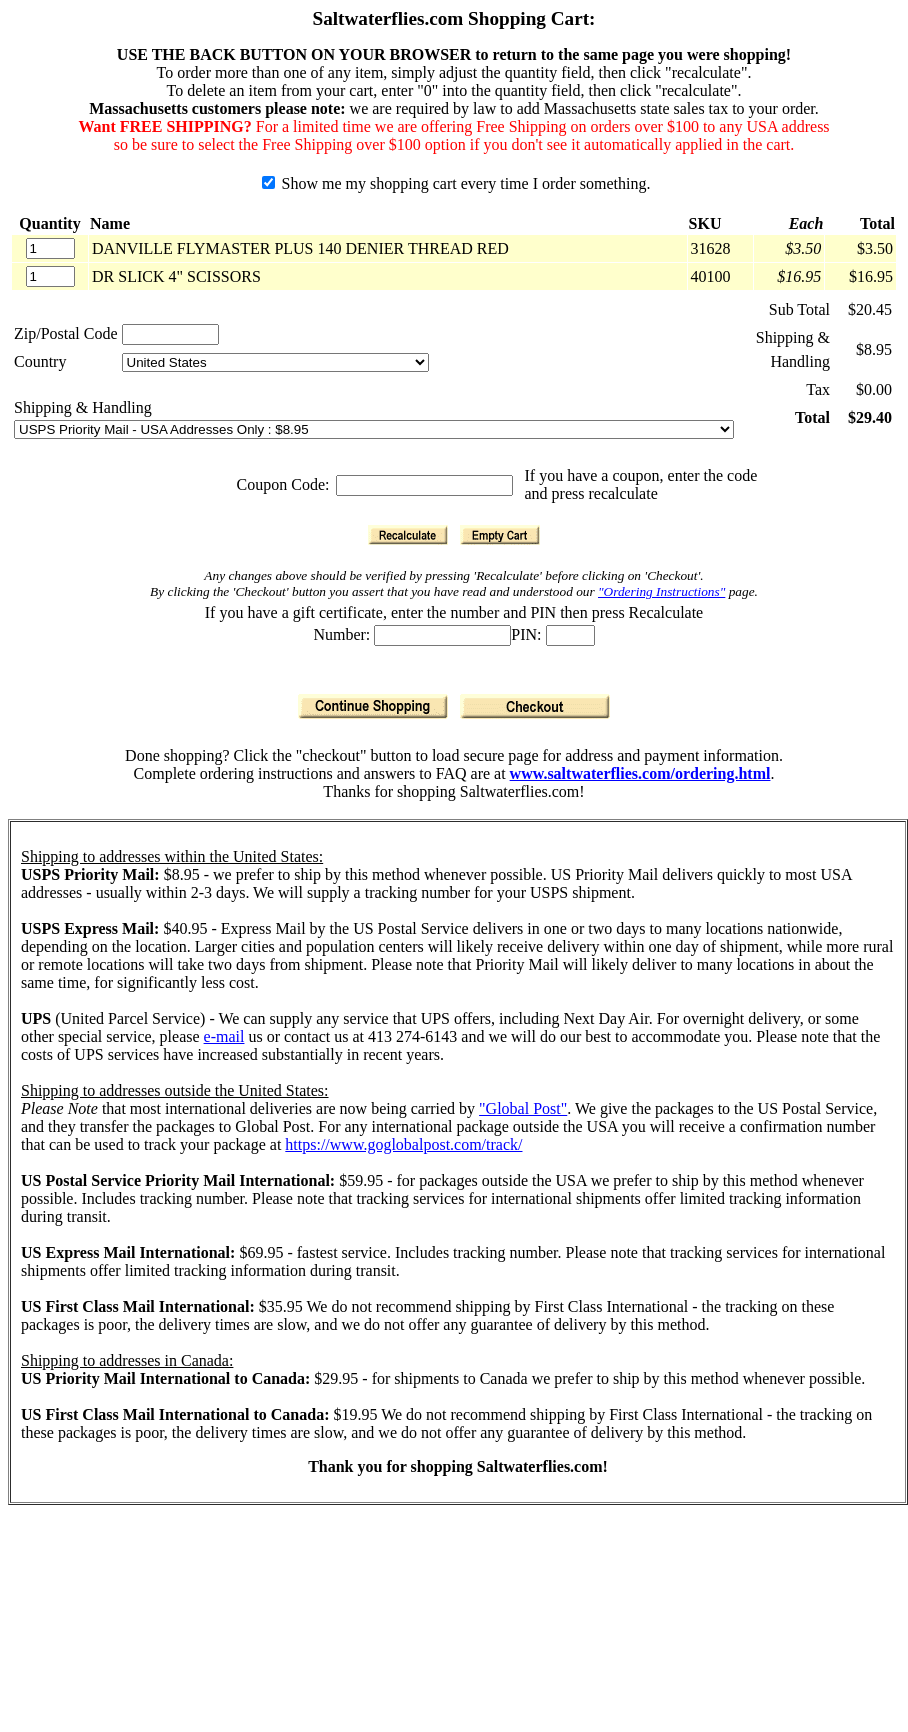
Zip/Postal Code (66, 333)
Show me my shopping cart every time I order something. (456, 183)
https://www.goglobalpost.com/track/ (403, 1144)
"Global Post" (523, 1108)
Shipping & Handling (83, 407)
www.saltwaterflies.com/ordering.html (640, 773)
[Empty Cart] (500, 535)
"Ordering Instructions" (661, 591)
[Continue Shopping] (373, 706)
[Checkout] (535, 706)
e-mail (224, 1036)
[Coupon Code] (424, 485)
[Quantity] (50, 248)
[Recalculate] (408, 535)
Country (40, 361)
